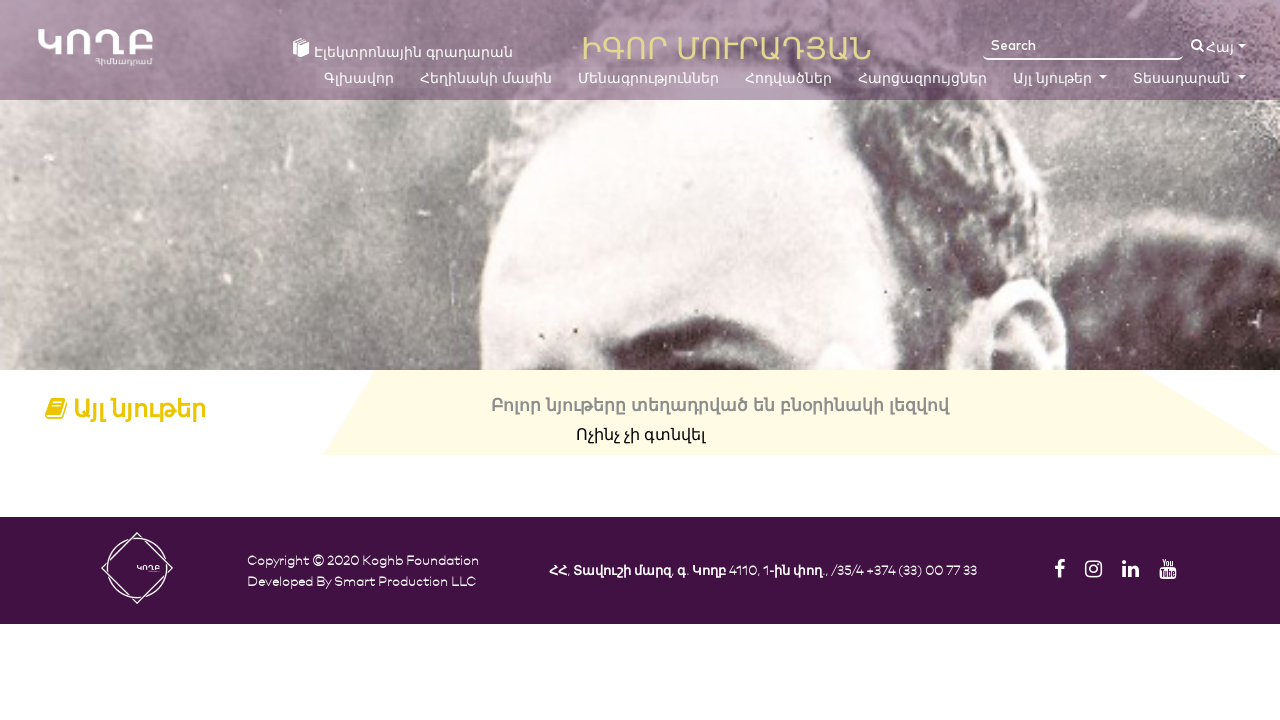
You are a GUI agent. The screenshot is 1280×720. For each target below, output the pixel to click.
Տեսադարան (1183, 79)
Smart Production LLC (405, 580)
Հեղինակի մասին (486, 79)
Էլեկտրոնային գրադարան (403, 50)
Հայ (1220, 48)
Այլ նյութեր (1054, 79)
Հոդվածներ (788, 79)
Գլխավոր (359, 79)
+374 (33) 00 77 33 (921, 569)
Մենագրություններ (648, 79)
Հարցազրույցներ (922, 79)
